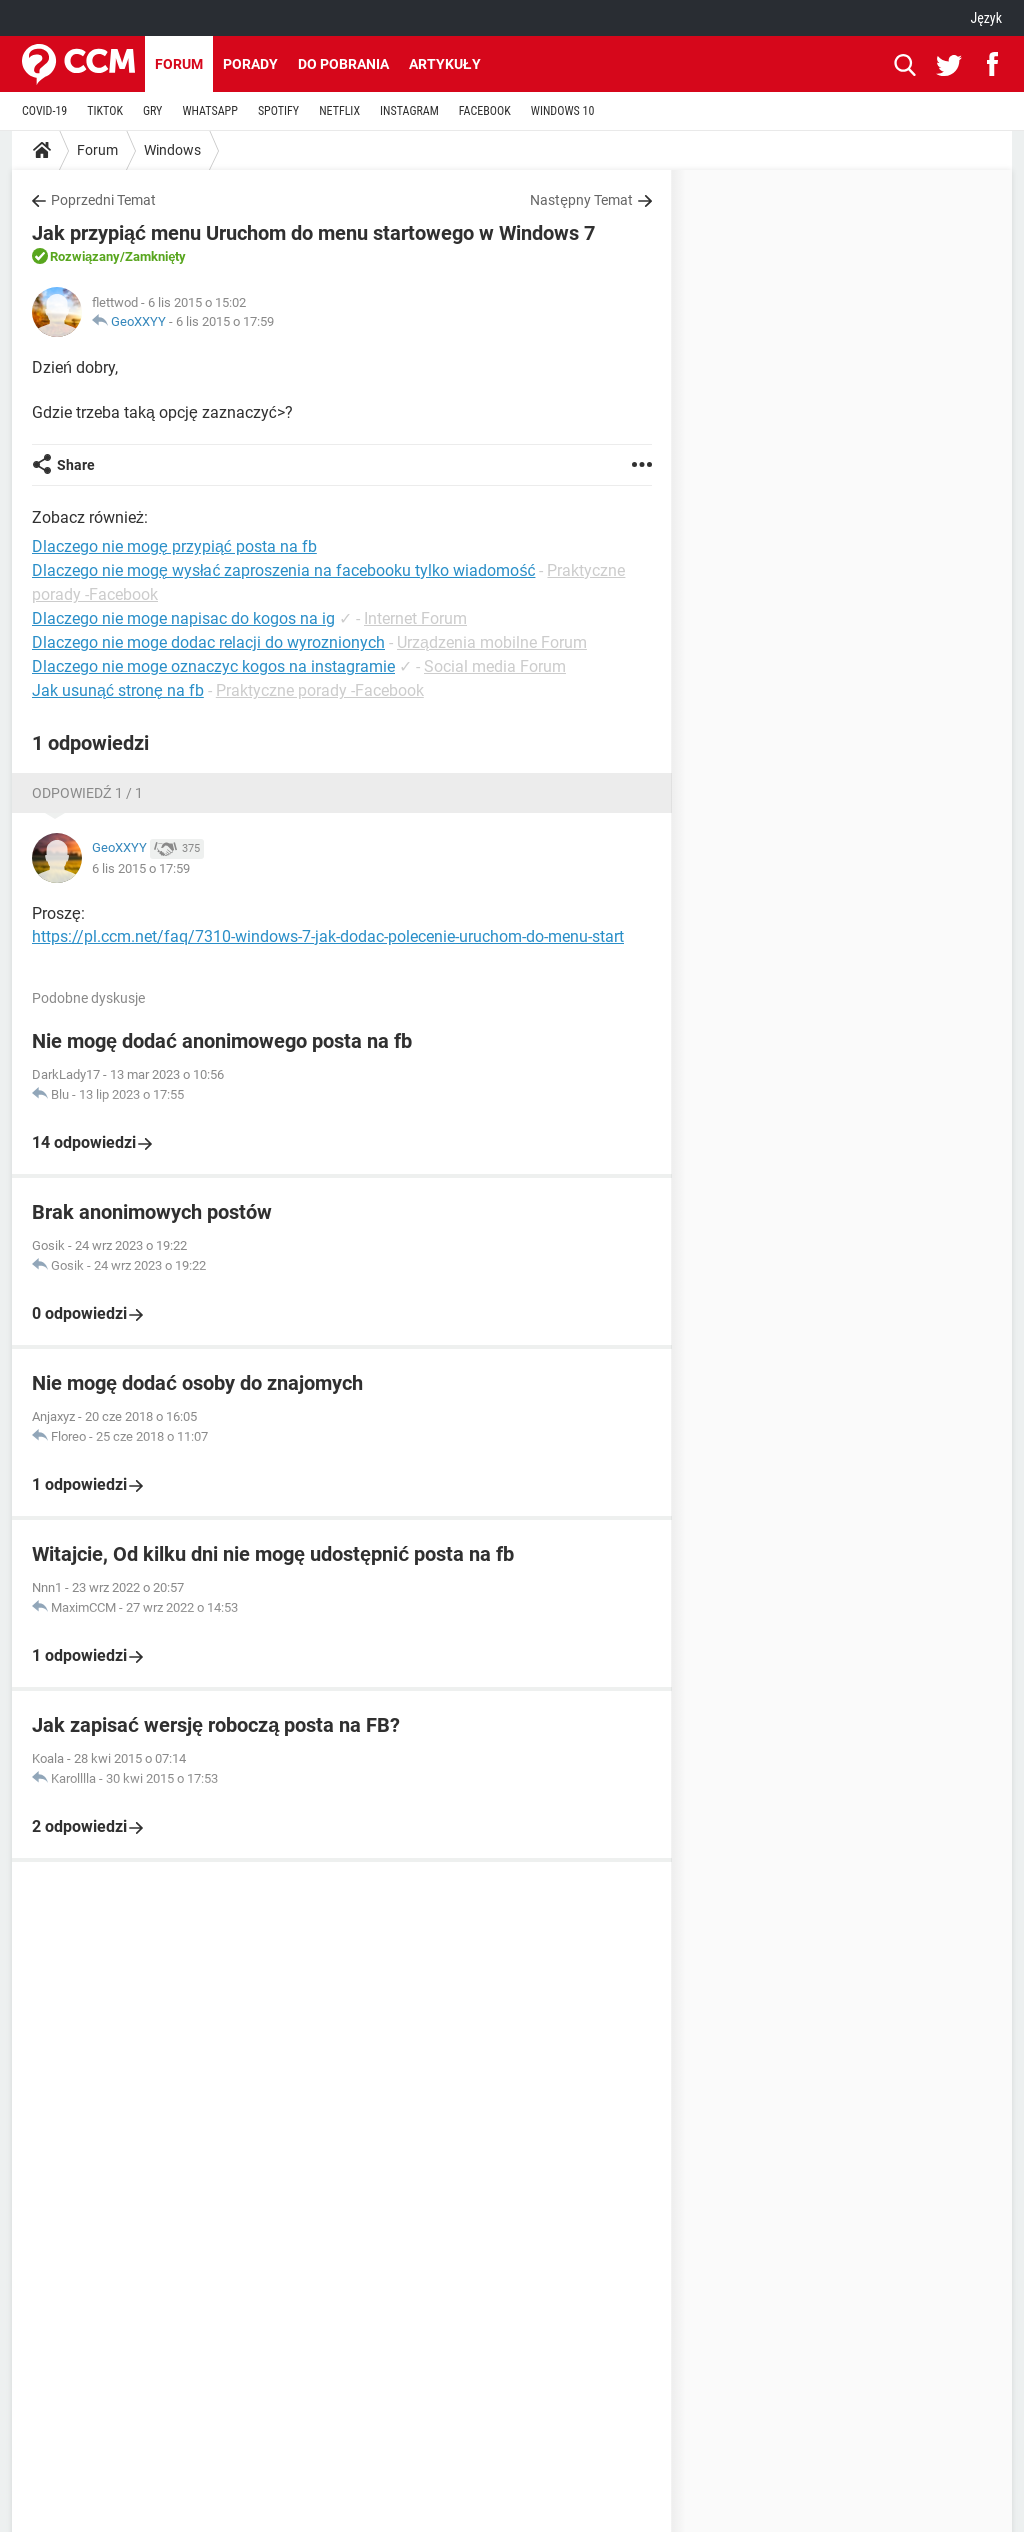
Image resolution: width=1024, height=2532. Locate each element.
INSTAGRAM (409, 111)
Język (986, 18)
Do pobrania (343, 64)
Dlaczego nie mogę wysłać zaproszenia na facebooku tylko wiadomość (283, 570)
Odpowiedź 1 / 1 (87, 793)
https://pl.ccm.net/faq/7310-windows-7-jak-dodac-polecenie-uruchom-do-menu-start (328, 936)
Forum (179, 64)
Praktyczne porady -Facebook (320, 690)
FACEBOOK (485, 111)
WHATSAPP (209, 111)
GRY (152, 111)
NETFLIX (339, 111)
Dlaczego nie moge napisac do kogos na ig (183, 618)
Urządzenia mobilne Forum (492, 642)
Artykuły (445, 64)
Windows (172, 150)
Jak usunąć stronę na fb (118, 690)
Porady (250, 64)
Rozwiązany (85, 256)
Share (76, 465)
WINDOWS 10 (563, 111)
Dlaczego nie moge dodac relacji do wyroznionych (208, 642)
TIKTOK (105, 111)
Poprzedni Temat (103, 200)
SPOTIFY (278, 111)
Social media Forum (495, 666)
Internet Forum (415, 618)
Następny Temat (581, 200)
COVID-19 (44, 111)
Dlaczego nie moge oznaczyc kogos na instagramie (213, 666)
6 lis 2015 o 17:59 (225, 321)
